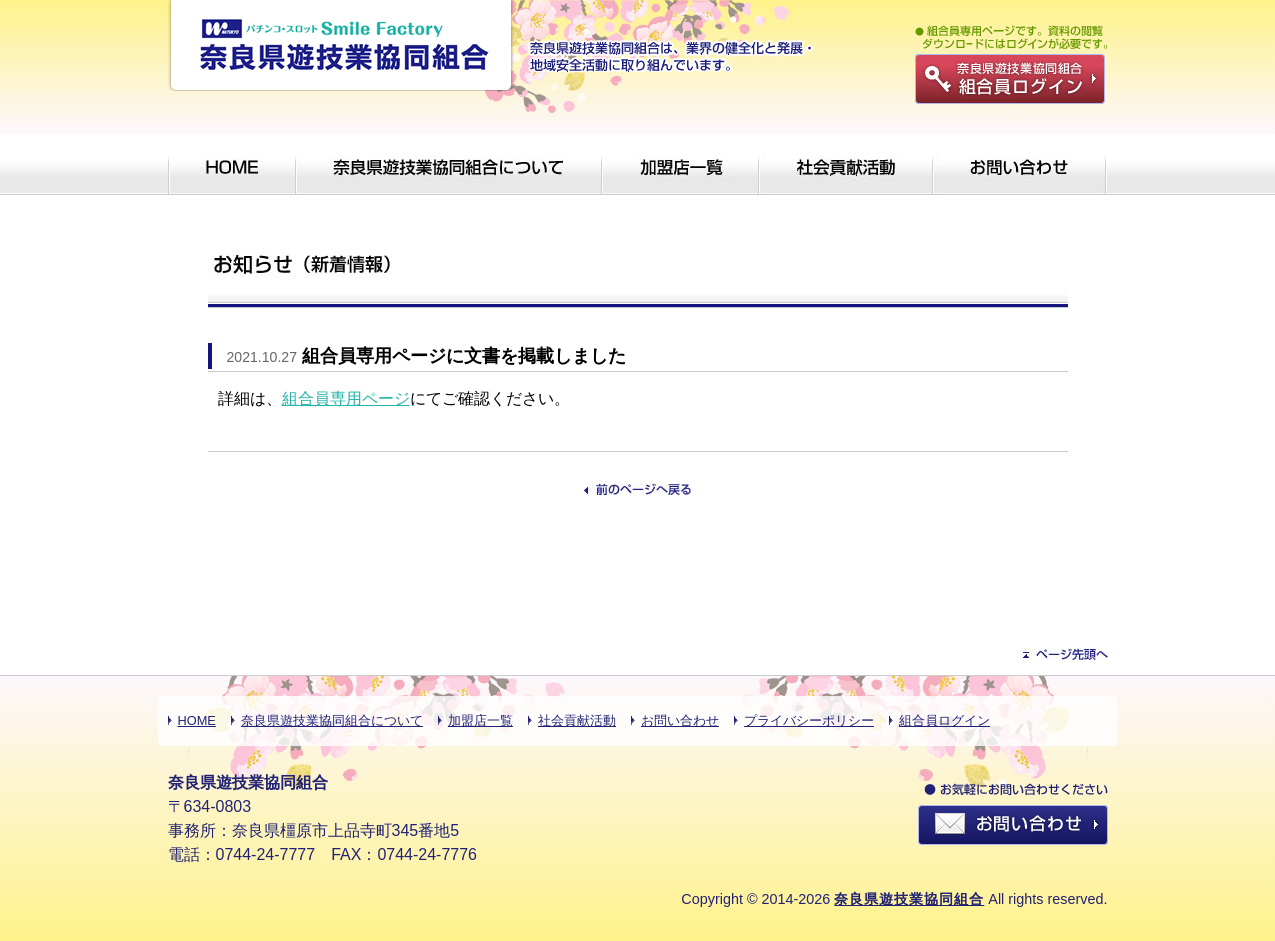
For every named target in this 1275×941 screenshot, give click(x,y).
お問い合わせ (680, 720)
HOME (197, 720)
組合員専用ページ (346, 398)
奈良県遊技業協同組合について (332, 720)
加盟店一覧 (480, 720)
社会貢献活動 (577, 720)
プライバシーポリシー (809, 720)
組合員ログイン (944, 720)
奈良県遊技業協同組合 (909, 899)
